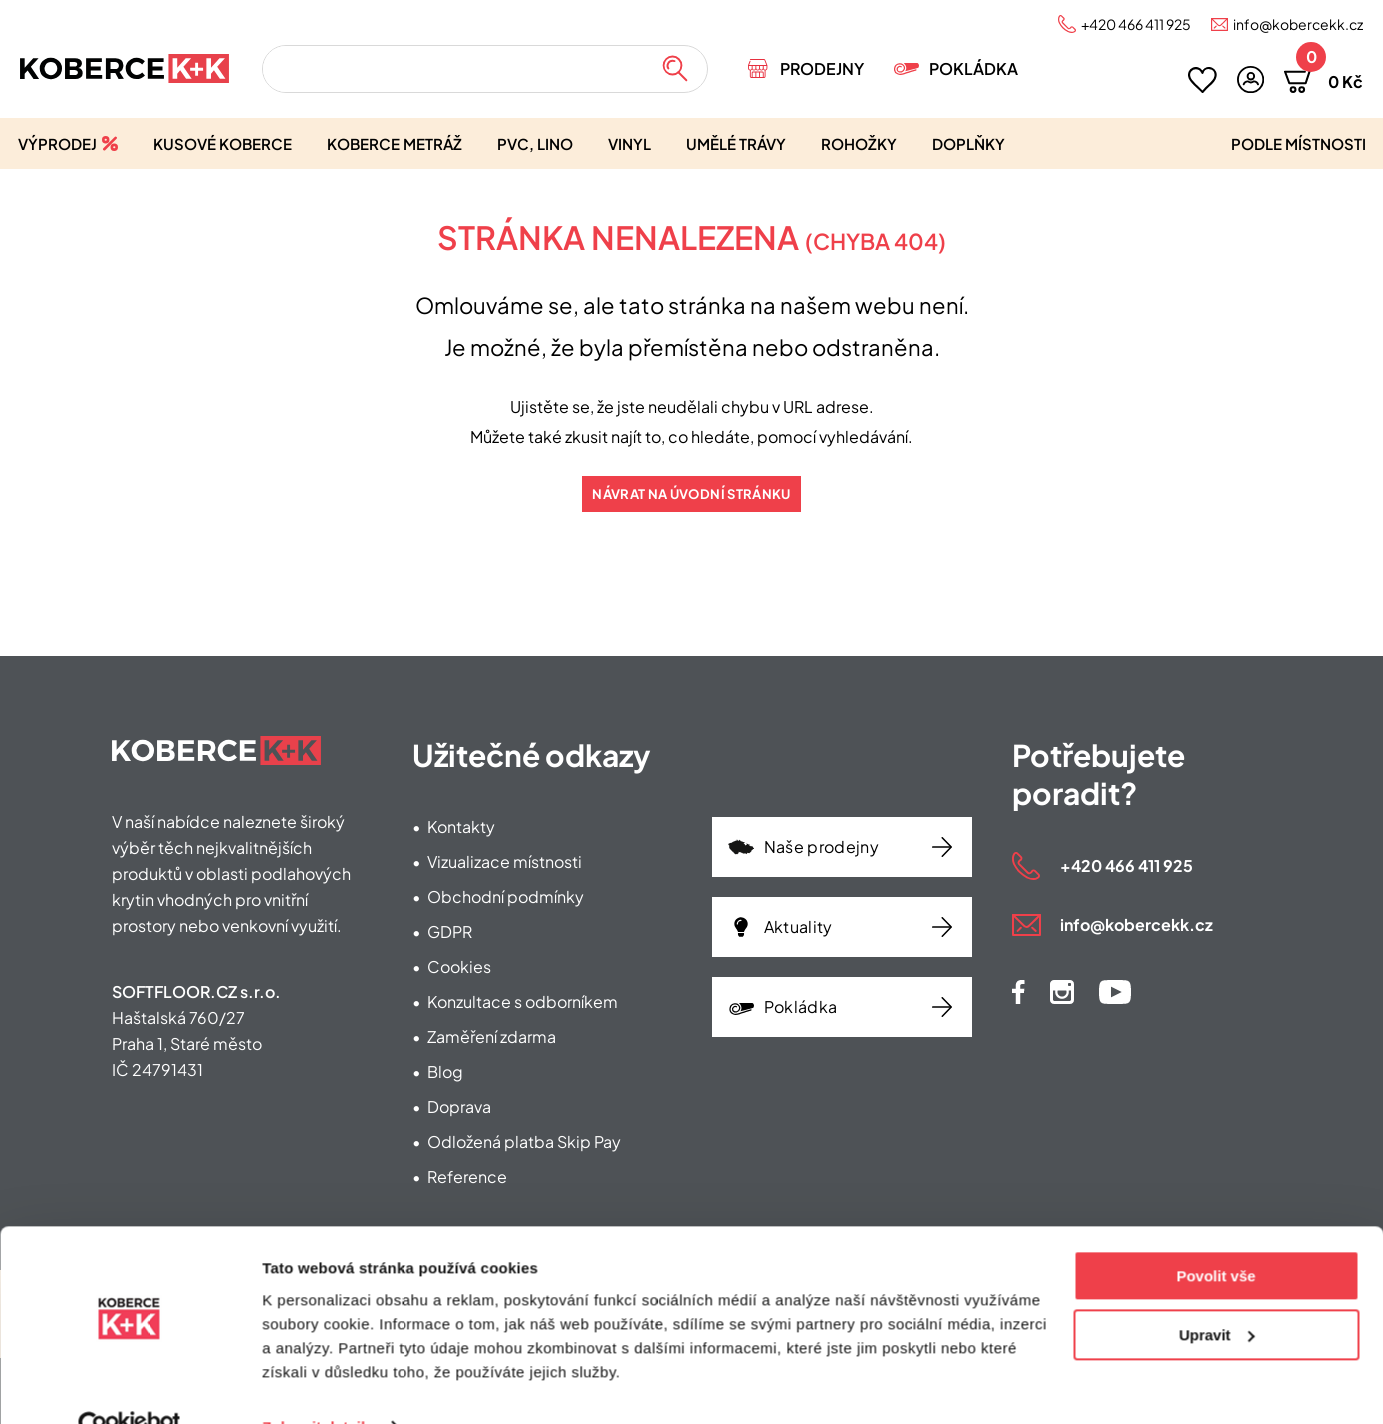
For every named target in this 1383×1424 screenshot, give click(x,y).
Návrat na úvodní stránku (691, 494)
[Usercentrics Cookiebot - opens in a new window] (129, 1385)
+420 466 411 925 (1136, 24)
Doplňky (968, 143)
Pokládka (973, 68)
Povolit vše (1215, 1234)
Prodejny (822, 68)
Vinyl (629, 143)
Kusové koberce (222, 143)
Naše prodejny (821, 846)
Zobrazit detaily (318, 1384)
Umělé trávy (736, 143)
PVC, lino (535, 143)
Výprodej (57, 143)
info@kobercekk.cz (1298, 24)
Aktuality (798, 926)
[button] (1250, 79)
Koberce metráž (394, 143)
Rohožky (859, 143)
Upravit (1217, 1292)
